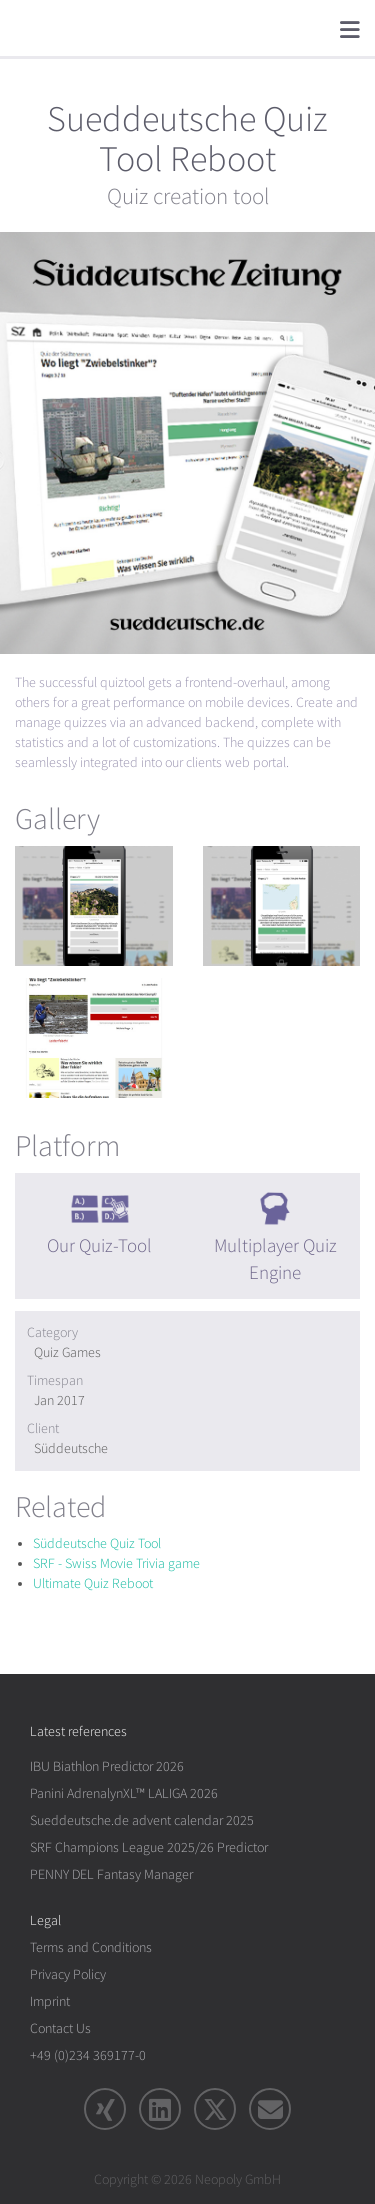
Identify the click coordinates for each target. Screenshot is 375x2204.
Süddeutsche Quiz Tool (97, 1543)
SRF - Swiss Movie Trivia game (116, 1563)
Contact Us (60, 2028)
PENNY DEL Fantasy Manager (111, 1874)
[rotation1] (94, 906)
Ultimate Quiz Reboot (93, 1583)
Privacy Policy (68, 1974)
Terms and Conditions (91, 1947)
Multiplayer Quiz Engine (275, 1259)
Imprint (50, 2001)
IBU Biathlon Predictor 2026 (107, 1766)
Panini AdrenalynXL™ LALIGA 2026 (124, 1793)
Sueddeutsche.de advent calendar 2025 (142, 1820)
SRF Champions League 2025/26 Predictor (149, 1847)
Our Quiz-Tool (99, 1246)
